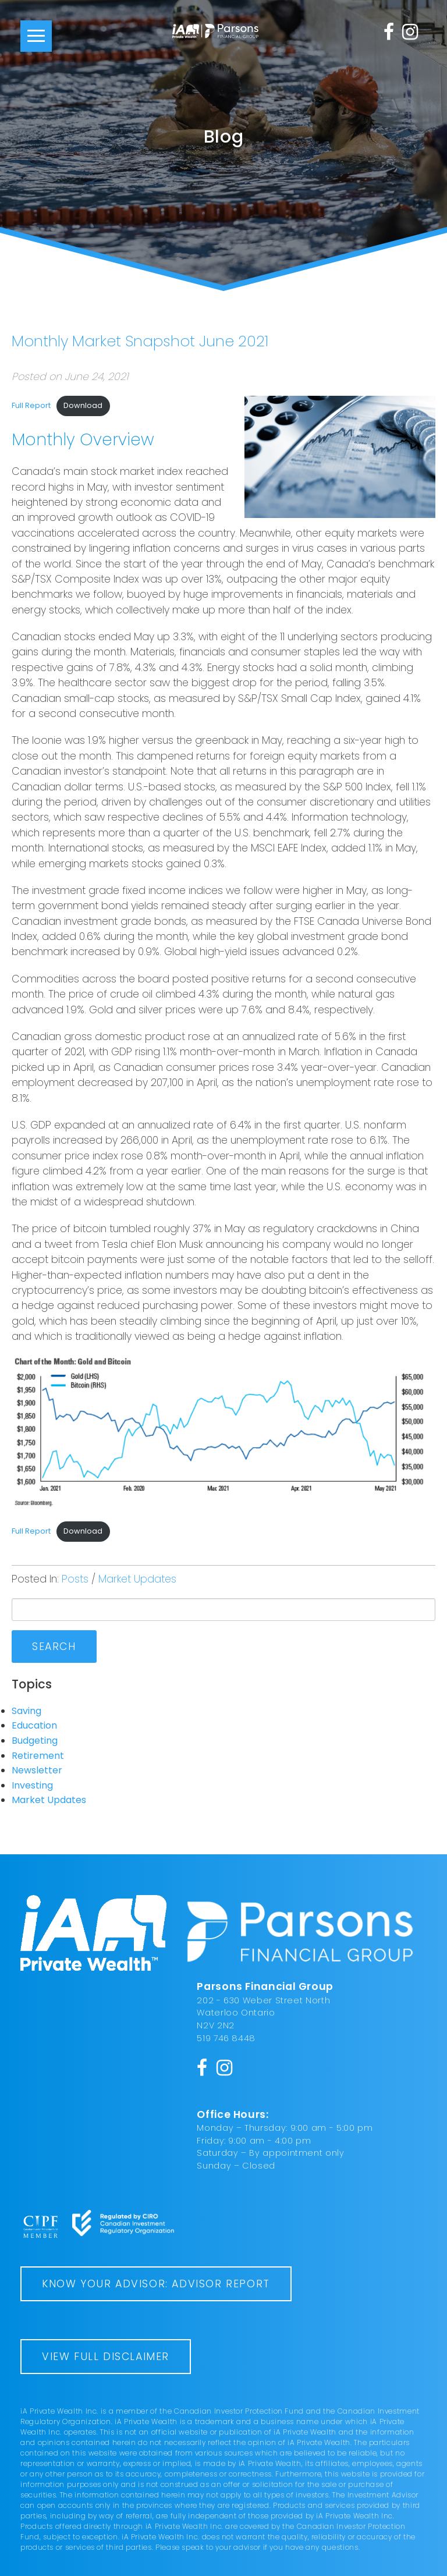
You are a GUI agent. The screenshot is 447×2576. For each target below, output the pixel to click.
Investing (32, 1785)
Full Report (31, 405)
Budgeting (35, 1740)
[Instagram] (410, 31)
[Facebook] (389, 31)
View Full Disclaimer (105, 2357)
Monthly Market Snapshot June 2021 (140, 341)
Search (54, 1647)
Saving (26, 1711)
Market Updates (137, 1579)
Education (34, 1725)
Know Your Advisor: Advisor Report (156, 2284)
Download (82, 405)
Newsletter (37, 1770)
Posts (75, 1579)
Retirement (38, 1755)
